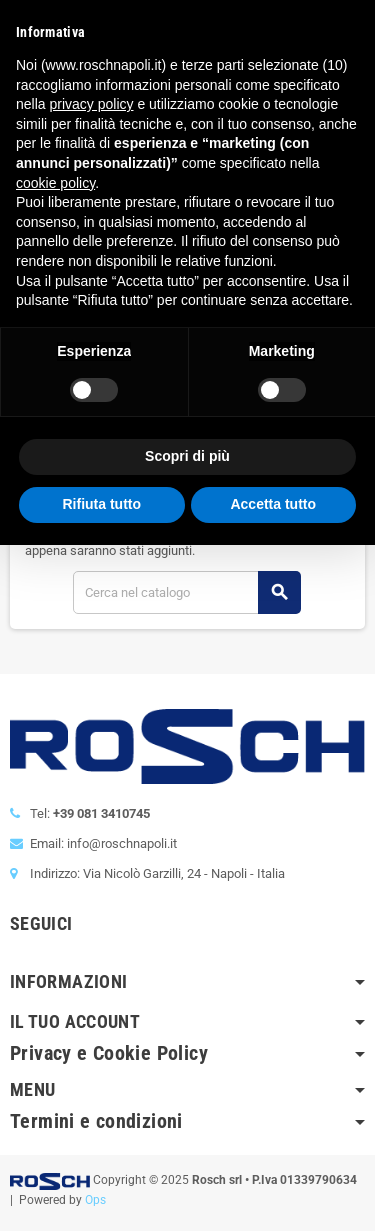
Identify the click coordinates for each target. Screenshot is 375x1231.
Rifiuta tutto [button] (101, 504)
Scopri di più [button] (187, 456)
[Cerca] (187, 592)
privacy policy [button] (91, 104)
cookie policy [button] (55, 183)
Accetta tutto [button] (273, 504)
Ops (95, 1200)
